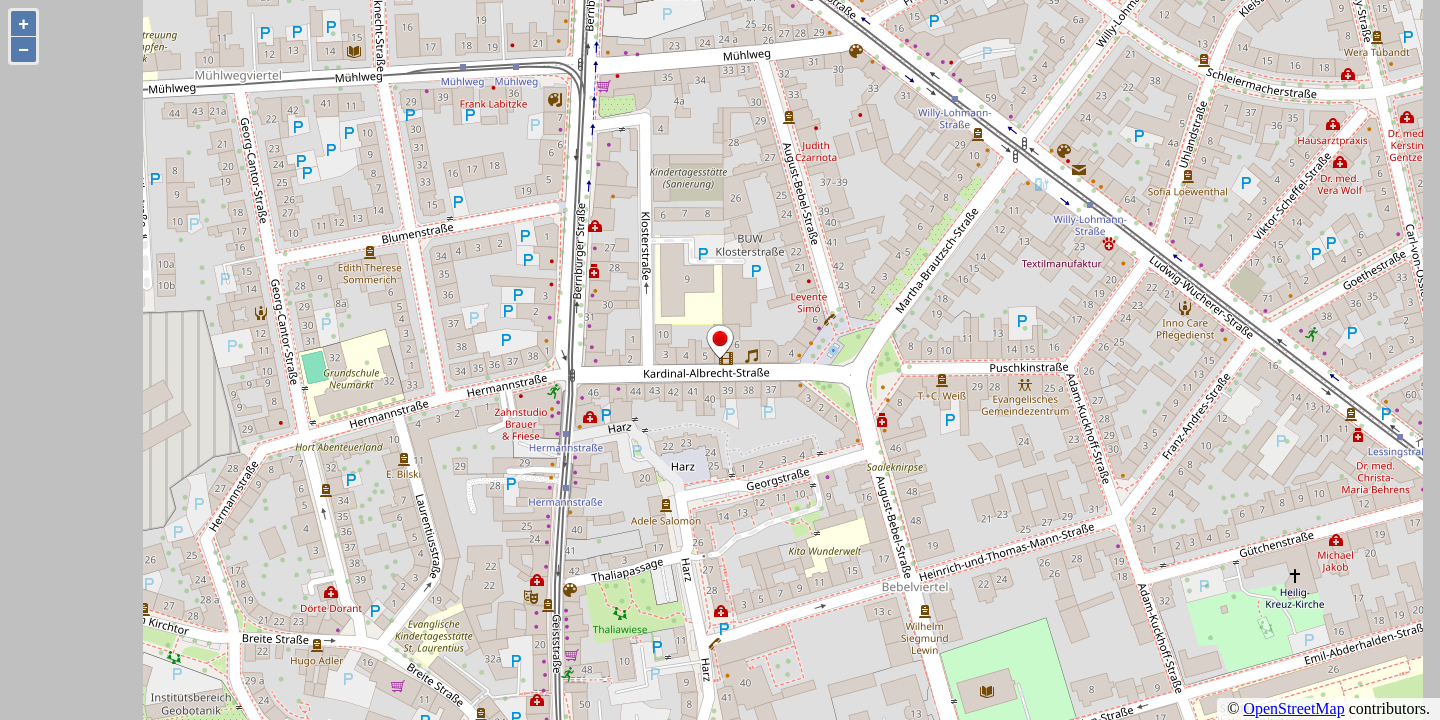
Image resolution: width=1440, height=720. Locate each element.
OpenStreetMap (1293, 708)
